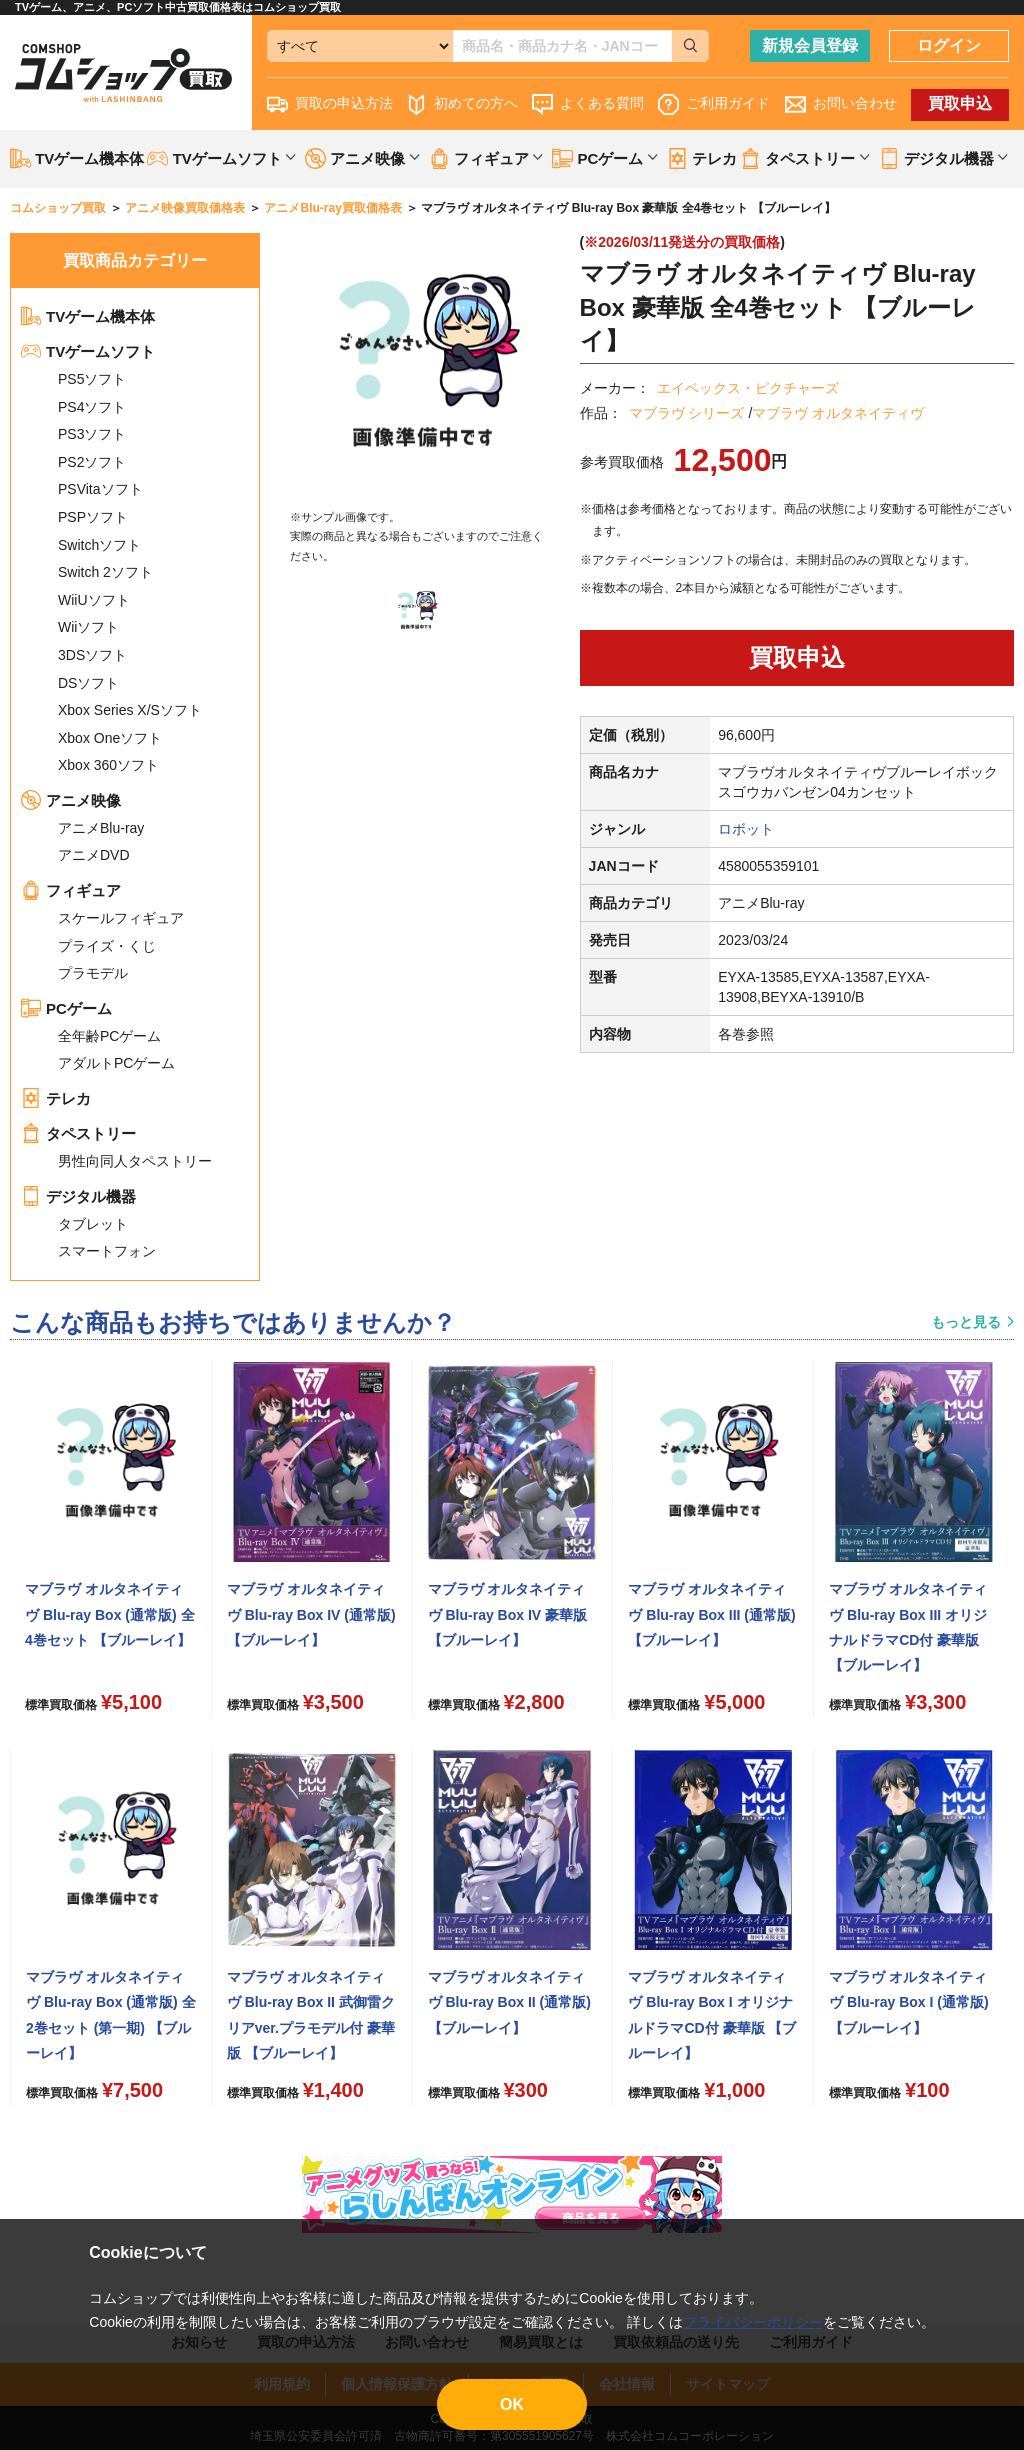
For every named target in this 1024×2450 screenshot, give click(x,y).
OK (512, 2404)
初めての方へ (462, 104)
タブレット (93, 1224)
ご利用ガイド (714, 104)
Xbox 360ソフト (108, 765)
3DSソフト (92, 655)
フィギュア (71, 890)
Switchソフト (99, 545)
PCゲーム (66, 1008)
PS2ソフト (92, 462)
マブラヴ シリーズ (687, 413)
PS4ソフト (92, 407)
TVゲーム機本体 (77, 158)
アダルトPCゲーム (116, 1063)
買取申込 (960, 103)
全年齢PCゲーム (109, 1036)
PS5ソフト (92, 379)
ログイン (949, 45)
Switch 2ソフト (105, 572)
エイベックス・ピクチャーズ (748, 388)
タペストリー (78, 1133)
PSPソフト (93, 517)
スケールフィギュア (121, 918)
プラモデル (93, 973)
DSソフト (88, 683)
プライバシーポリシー (753, 2322)
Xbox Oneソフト (110, 738)
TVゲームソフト (88, 351)
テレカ (702, 158)
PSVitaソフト (100, 489)
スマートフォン (107, 1251)
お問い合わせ (841, 104)
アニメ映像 (71, 800)
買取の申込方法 (330, 104)
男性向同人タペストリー (135, 1161)
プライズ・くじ (107, 946)
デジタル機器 (78, 1196)
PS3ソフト (92, 434)
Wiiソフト (88, 627)
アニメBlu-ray (101, 828)
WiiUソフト (94, 600)
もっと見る (966, 1322)
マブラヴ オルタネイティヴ (838, 413)
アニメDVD (94, 855)
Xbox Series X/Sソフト (130, 710)
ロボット (746, 829)
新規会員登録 (810, 45)
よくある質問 (588, 104)
